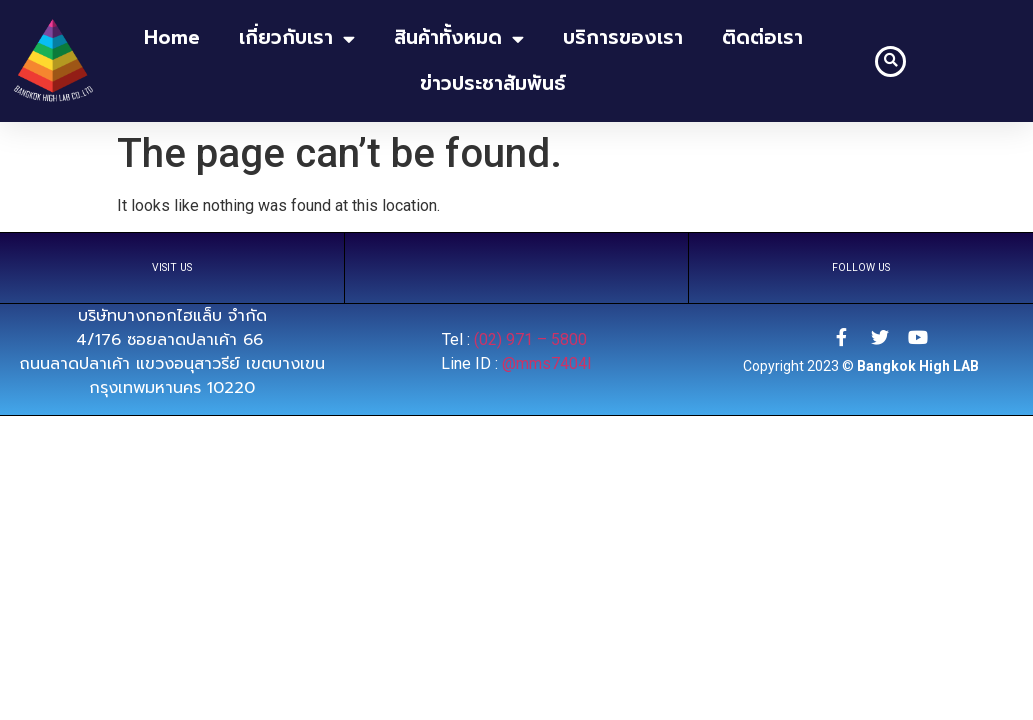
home (172, 37)
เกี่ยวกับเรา (297, 38)
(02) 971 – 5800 (532, 339)
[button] (890, 61)
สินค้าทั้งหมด (459, 38)
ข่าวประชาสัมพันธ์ (493, 83)
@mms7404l (546, 363)
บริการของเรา (623, 37)
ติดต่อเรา (762, 37)
